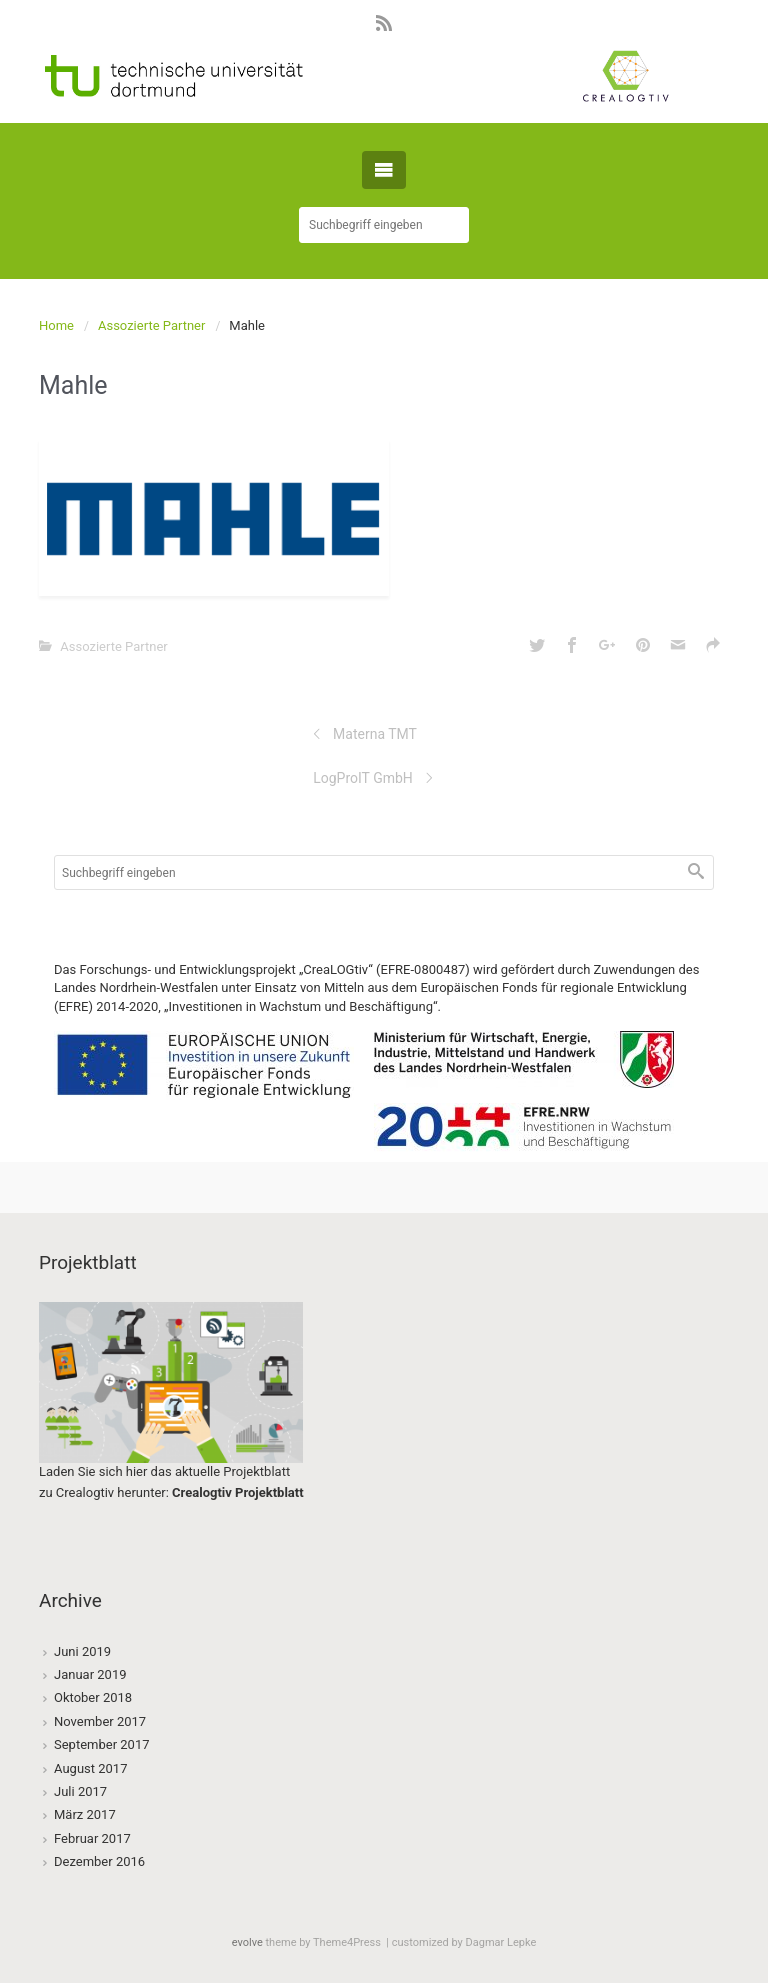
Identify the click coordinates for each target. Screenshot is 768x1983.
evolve (247, 1942)
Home (56, 325)
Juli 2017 (80, 1791)
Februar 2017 (92, 1838)
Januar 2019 (90, 1674)
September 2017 (102, 1744)
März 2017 (85, 1814)
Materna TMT (375, 734)
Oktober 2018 (93, 1697)
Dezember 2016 (99, 1861)
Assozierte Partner (151, 325)
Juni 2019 (82, 1651)
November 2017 (100, 1721)
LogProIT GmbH (363, 778)
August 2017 (90, 1768)
